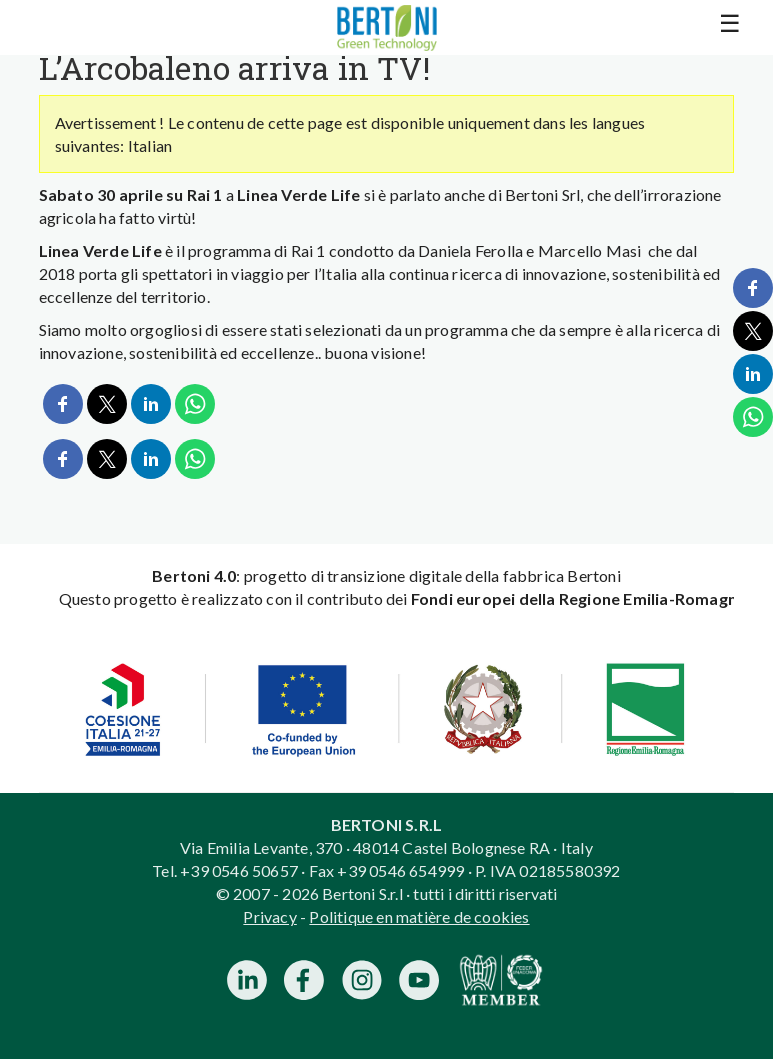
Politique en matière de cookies (419, 916)
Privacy (269, 916)
